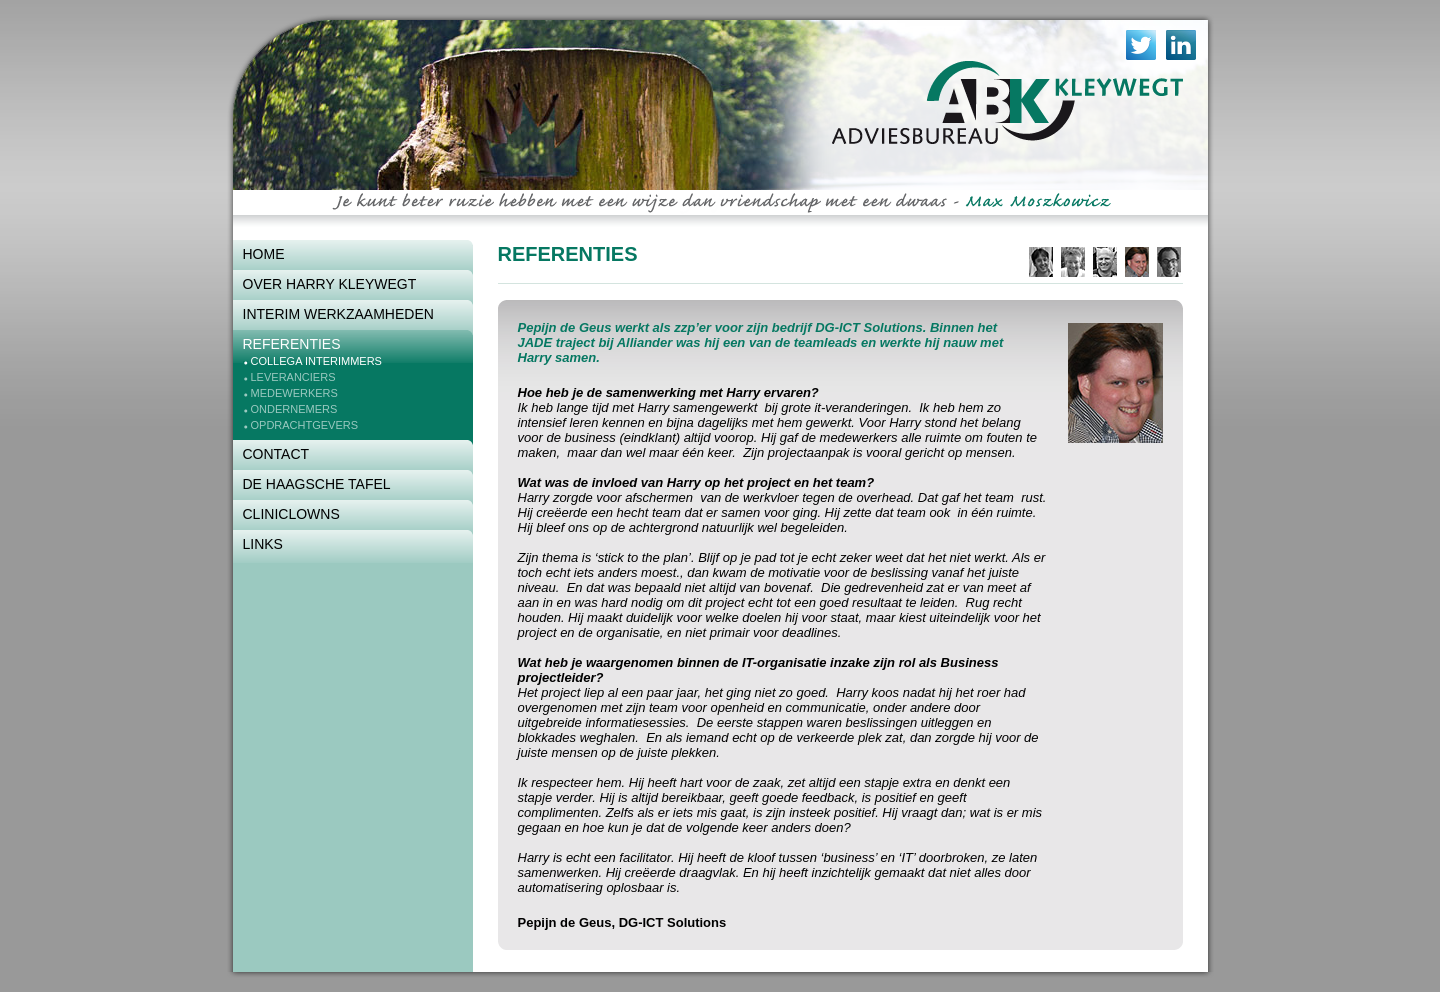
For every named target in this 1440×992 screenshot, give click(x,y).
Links (263, 544)
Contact (276, 454)
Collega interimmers (316, 361)
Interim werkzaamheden (338, 314)
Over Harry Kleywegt (330, 284)
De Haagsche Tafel (317, 484)
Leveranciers (293, 377)
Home (264, 254)
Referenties (292, 344)
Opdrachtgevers (305, 425)
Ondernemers (294, 409)
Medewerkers (294, 393)
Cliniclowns (291, 514)
